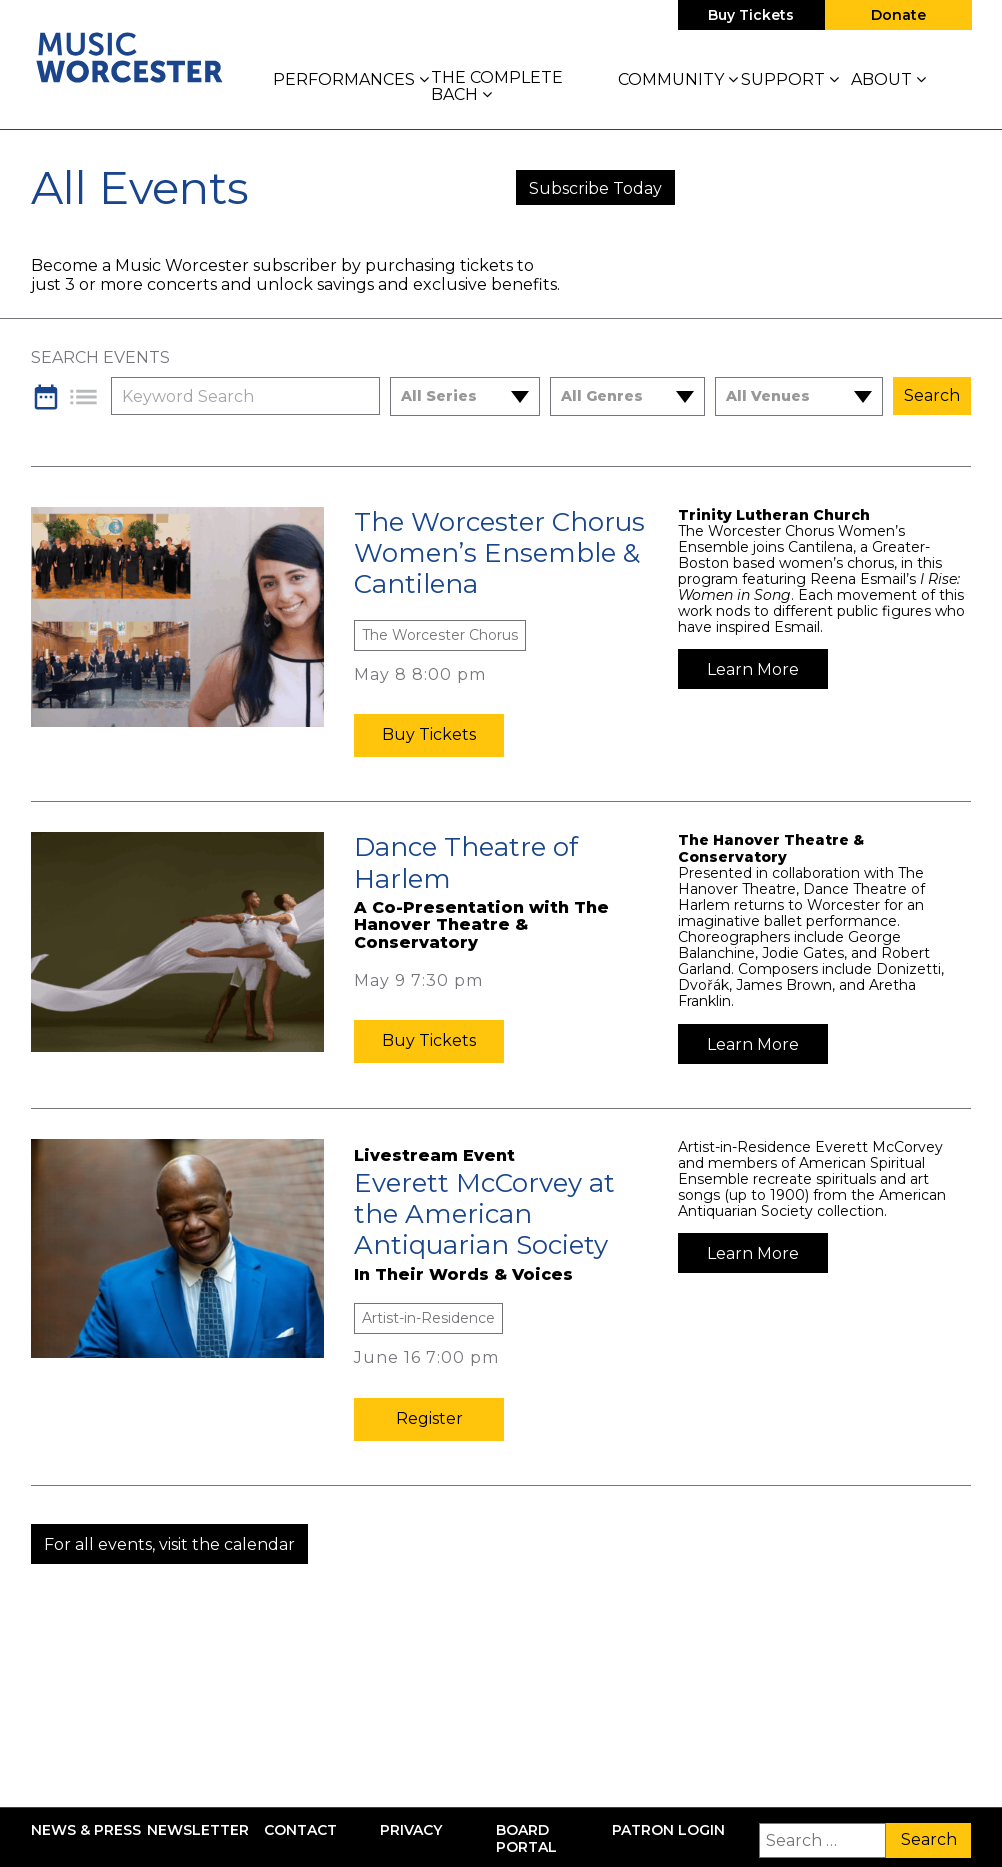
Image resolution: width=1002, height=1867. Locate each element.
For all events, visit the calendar (169, 1544)
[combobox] (452, 396)
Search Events (100, 358)
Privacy (411, 1830)
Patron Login (668, 1830)
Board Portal (526, 1839)
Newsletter (198, 1830)
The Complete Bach (497, 86)
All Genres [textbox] (602, 396)
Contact (300, 1830)
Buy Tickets (751, 15)
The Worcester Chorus (440, 635)
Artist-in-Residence (428, 1318)
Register (429, 1418)
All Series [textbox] (439, 396)
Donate (898, 15)
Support (790, 79)
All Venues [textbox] (768, 396)
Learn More (753, 669)
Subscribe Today (595, 188)
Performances (351, 79)
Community (678, 79)
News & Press (86, 1830)
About (888, 79)
